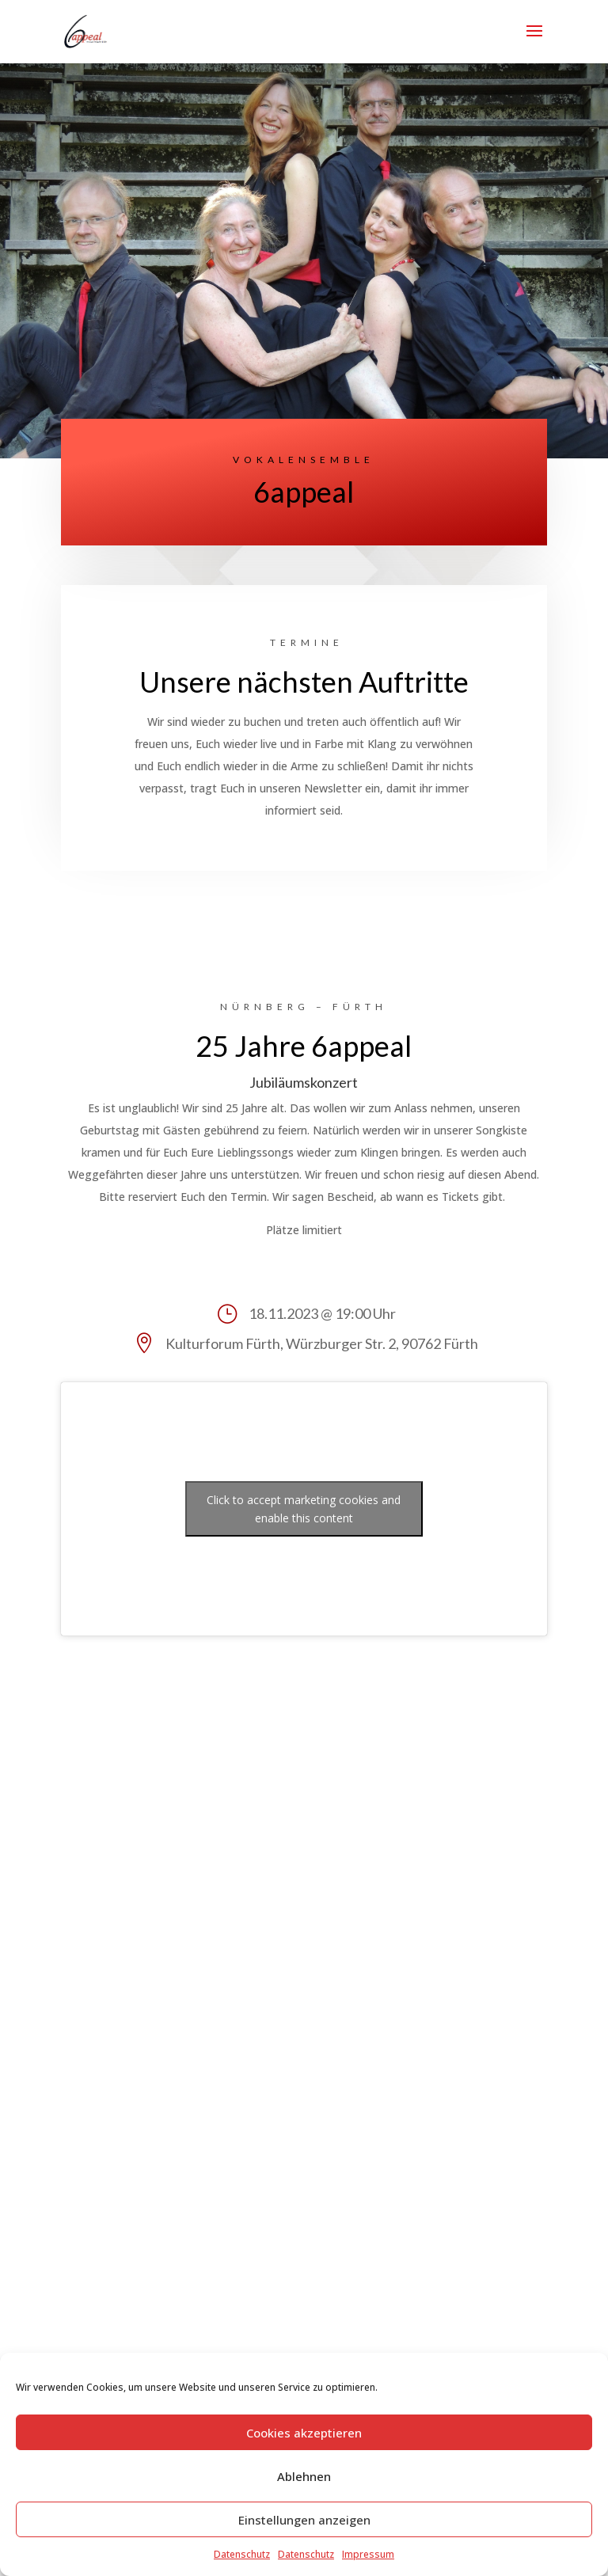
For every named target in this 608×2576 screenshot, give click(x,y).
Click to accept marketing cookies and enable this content (304, 1508)
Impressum (368, 2554)
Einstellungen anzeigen (304, 2520)
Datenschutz (242, 2554)
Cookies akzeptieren (304, 2433)
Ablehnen (304, 2476)
